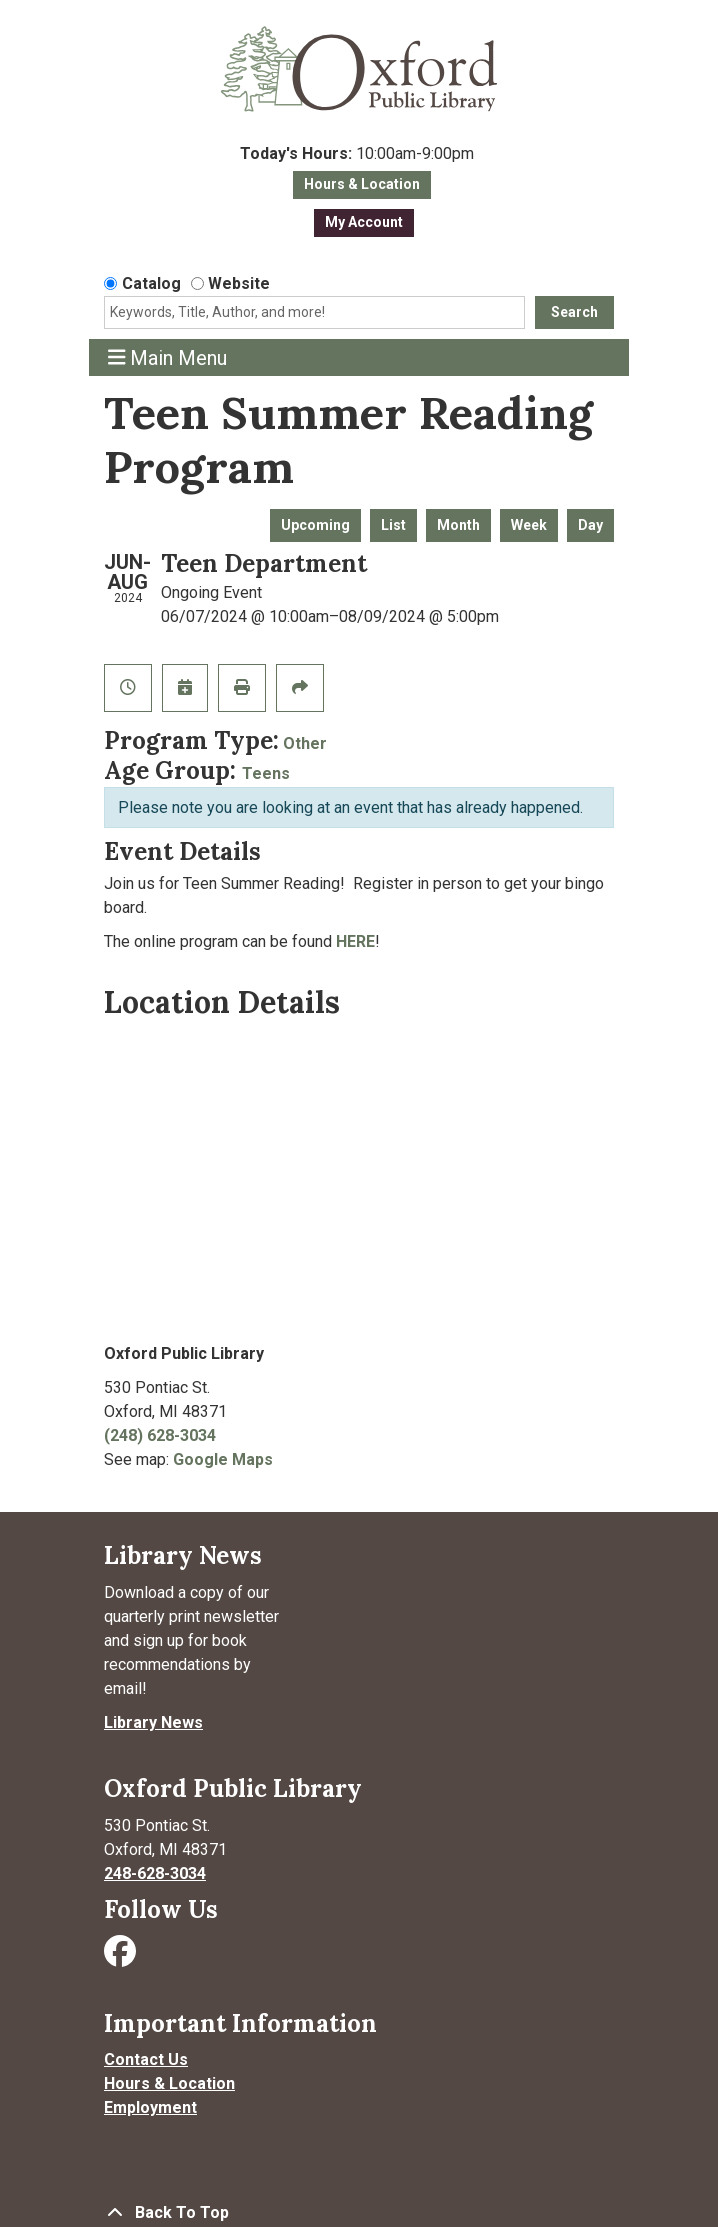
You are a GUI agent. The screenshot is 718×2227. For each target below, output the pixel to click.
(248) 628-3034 (160, 1435)
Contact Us (146, 2059)
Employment (150, 2107)
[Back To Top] (359, 2213)
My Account (364, 222)
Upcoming (315, 525)
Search (574, 312)
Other (305, 743)
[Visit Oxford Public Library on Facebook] (122, 1957)
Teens (266, 773)
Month (458, 525)
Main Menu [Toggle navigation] (168, 357)
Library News (153, 1722)
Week (529, 525)
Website (239, 283)
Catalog (151, 283)
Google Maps (223, 1459)
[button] (356, 154)
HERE (355, 941)
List (393, 525)
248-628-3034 (155, 1873)
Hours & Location (362, 184)
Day (590, 525)
